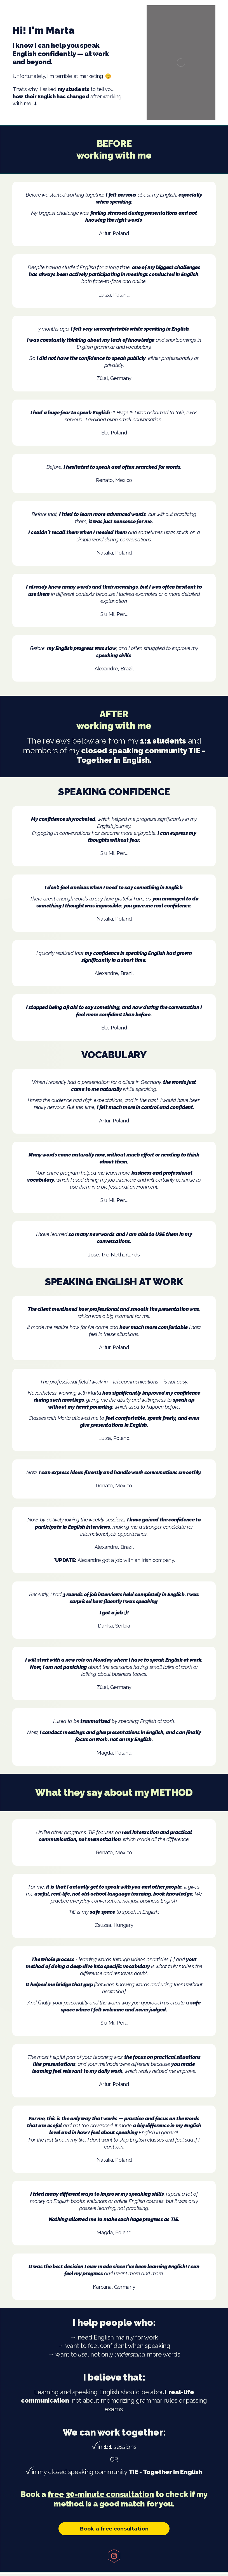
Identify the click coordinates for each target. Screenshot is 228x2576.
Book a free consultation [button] (114, 2528)
